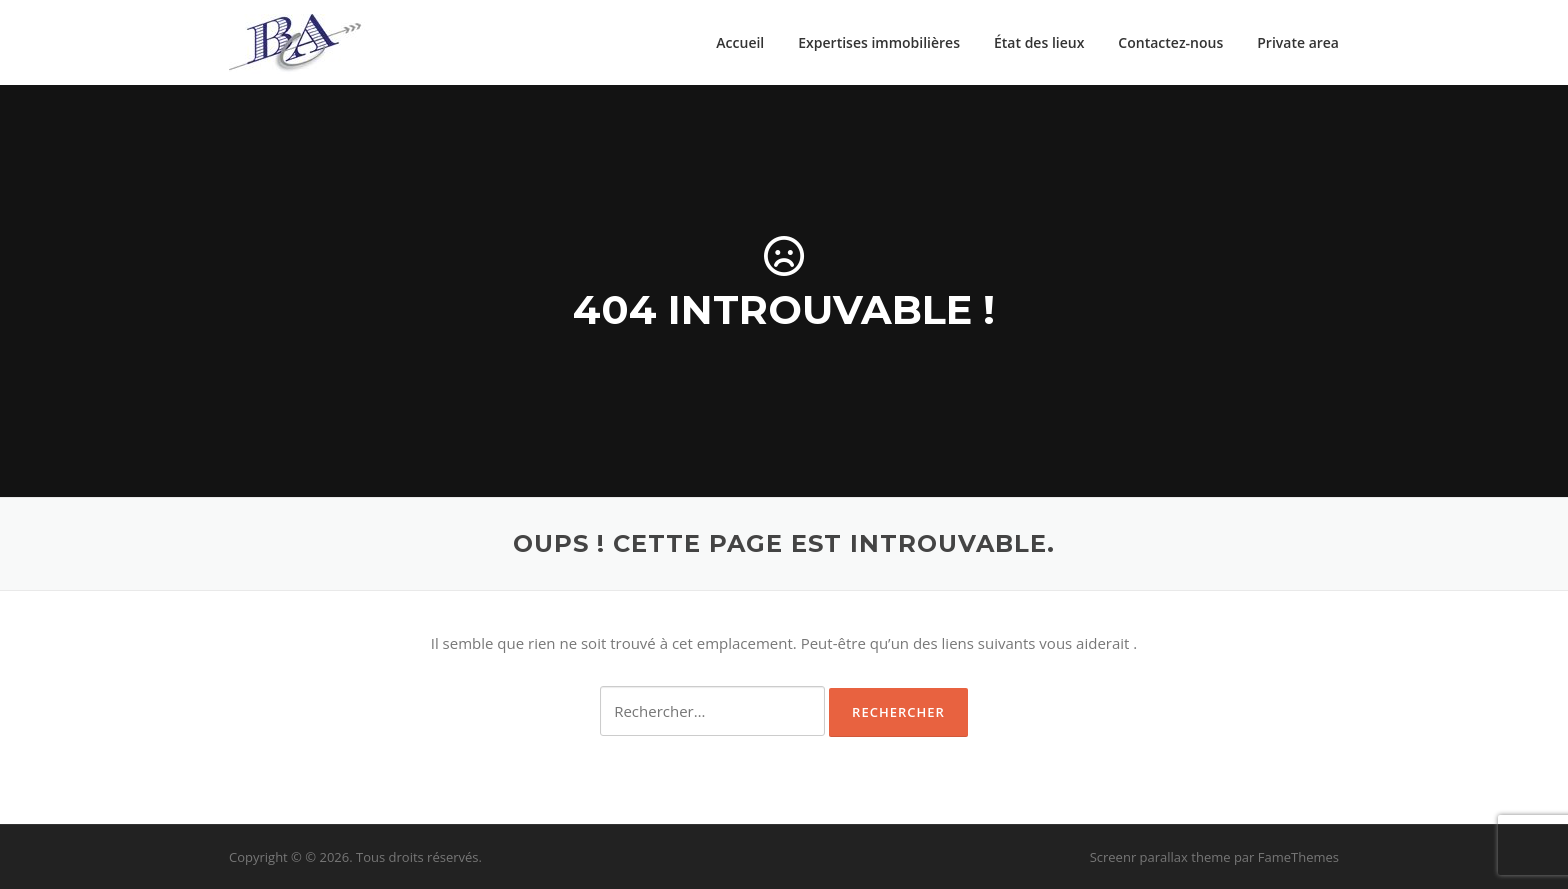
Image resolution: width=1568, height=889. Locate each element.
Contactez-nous (1170, 42)
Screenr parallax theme (1160, 857)
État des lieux (1039, 42)
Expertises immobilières (879, 42)
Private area (1298, 42)
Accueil (740, 42)
